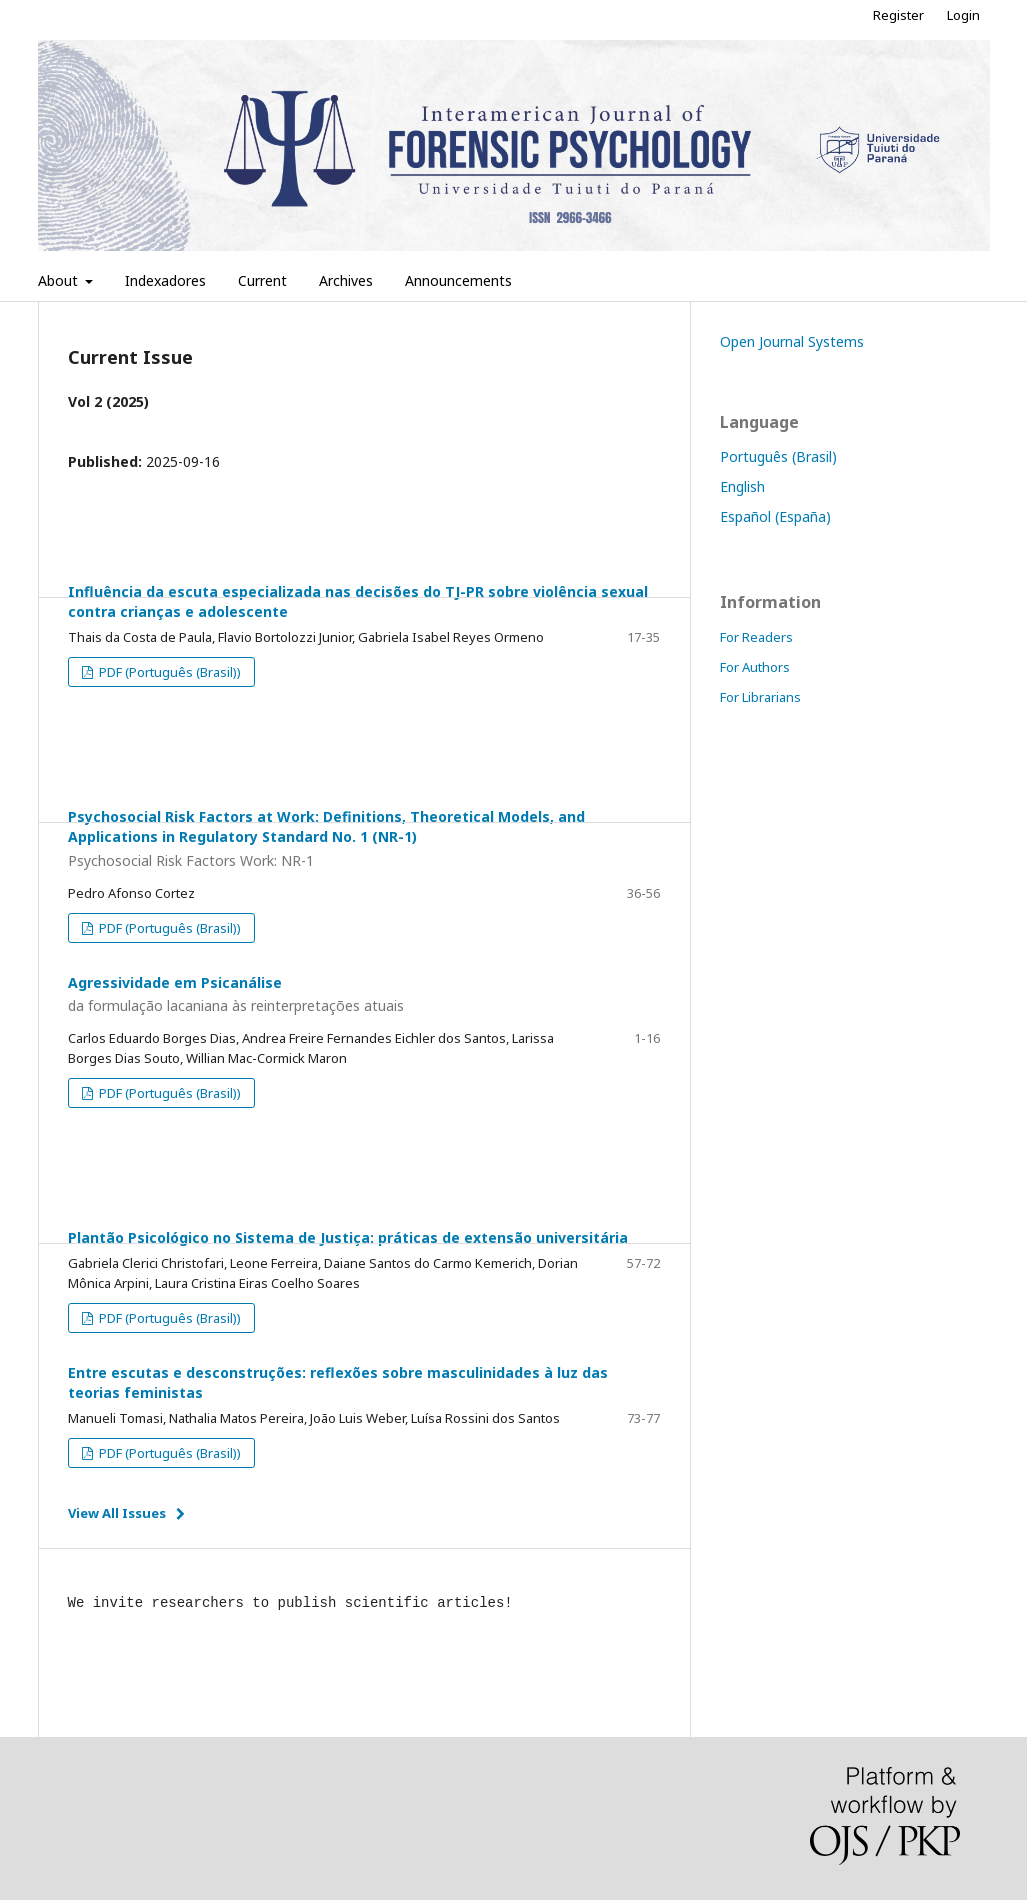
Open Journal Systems (792, 341)
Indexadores (165, 280)
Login (963, 15)
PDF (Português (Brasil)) (168, 672)
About (60, 280)
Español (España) (775, 516)
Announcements (458, 280)
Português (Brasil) (778, 456)
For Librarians (760, 697)
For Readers (756, 637)
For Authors (755, 667)
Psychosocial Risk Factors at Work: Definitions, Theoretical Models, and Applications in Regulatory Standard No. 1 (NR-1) (364, 839)
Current (262, 280)
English (742, 486)
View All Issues (117, 1513)
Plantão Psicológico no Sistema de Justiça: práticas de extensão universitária (348, 1237)
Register (898, 15)
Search (946, 280)
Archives (346, 280)
